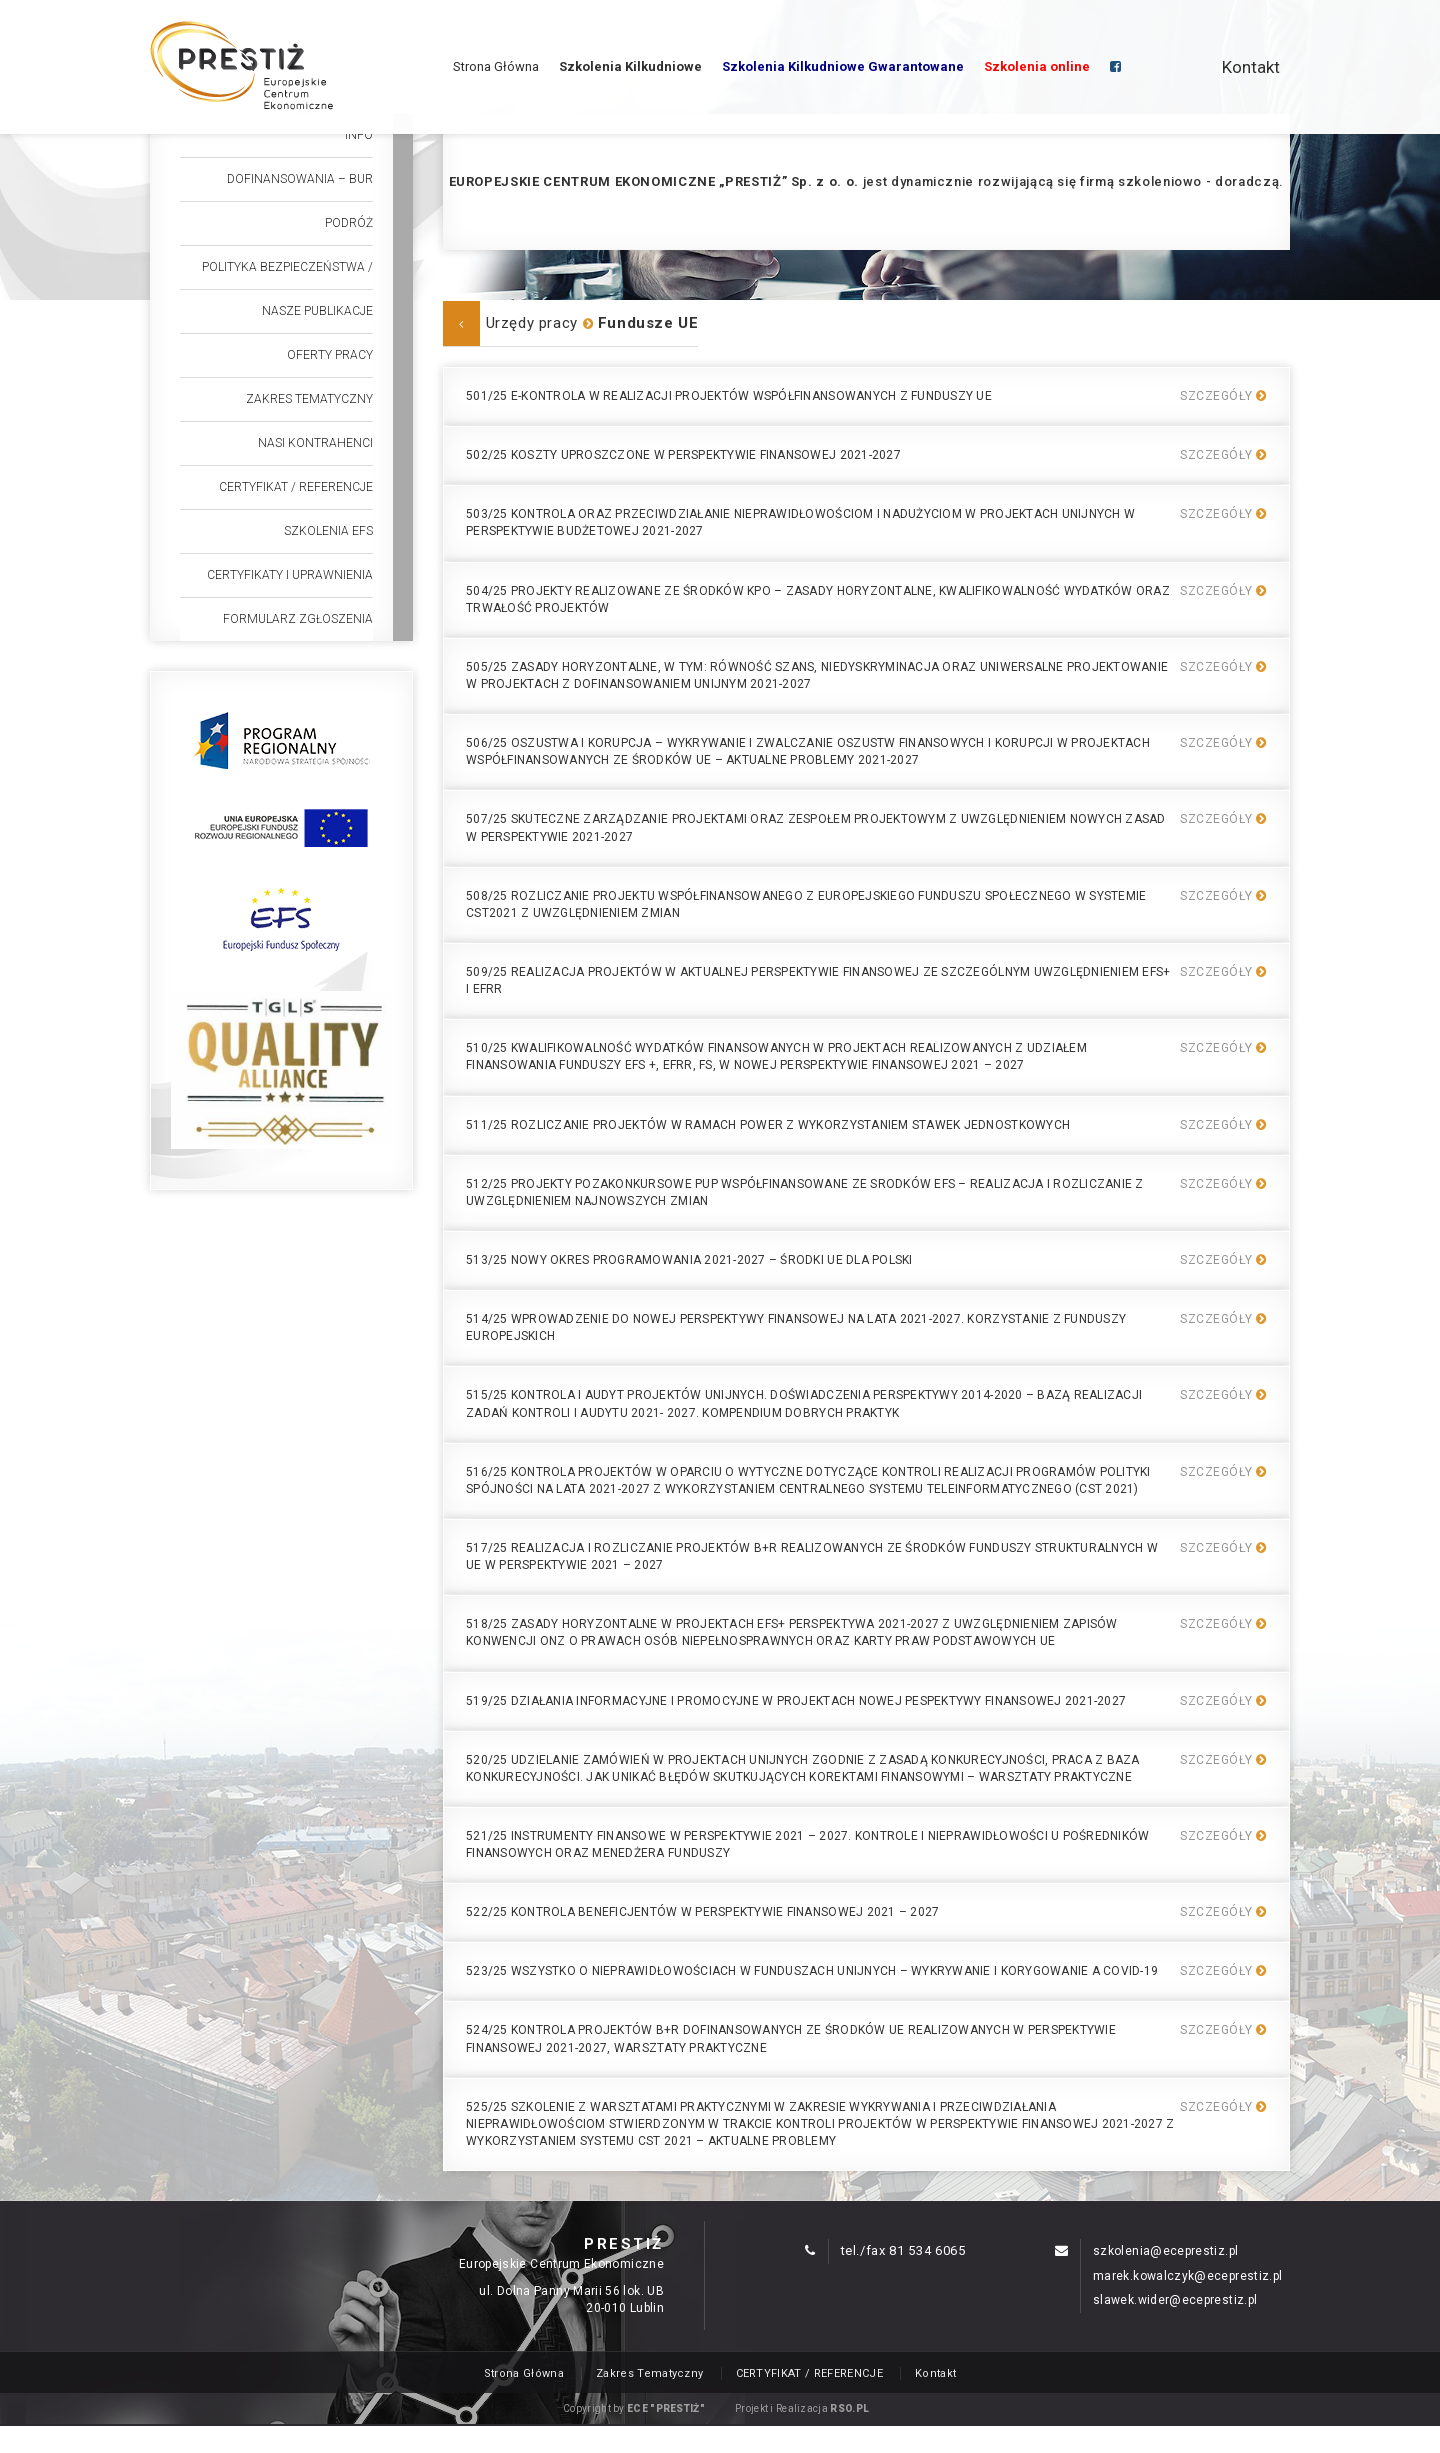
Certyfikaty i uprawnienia (290, 575)
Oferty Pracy (330, 355)
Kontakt (1251, 67)
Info (359, 135)
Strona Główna (496, 66)
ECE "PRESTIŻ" (666, 2408)
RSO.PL (849, 2408)
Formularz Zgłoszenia (298, 619)
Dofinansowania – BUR (300, 179)
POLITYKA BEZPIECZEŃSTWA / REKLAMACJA (287, 274)
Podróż (349, 223)
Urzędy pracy (532, 323)
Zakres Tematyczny (309, 399)
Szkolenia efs (328, 531)
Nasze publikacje (317, 311)
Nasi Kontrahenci (315, 443)
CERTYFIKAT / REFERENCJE (296, 487)
